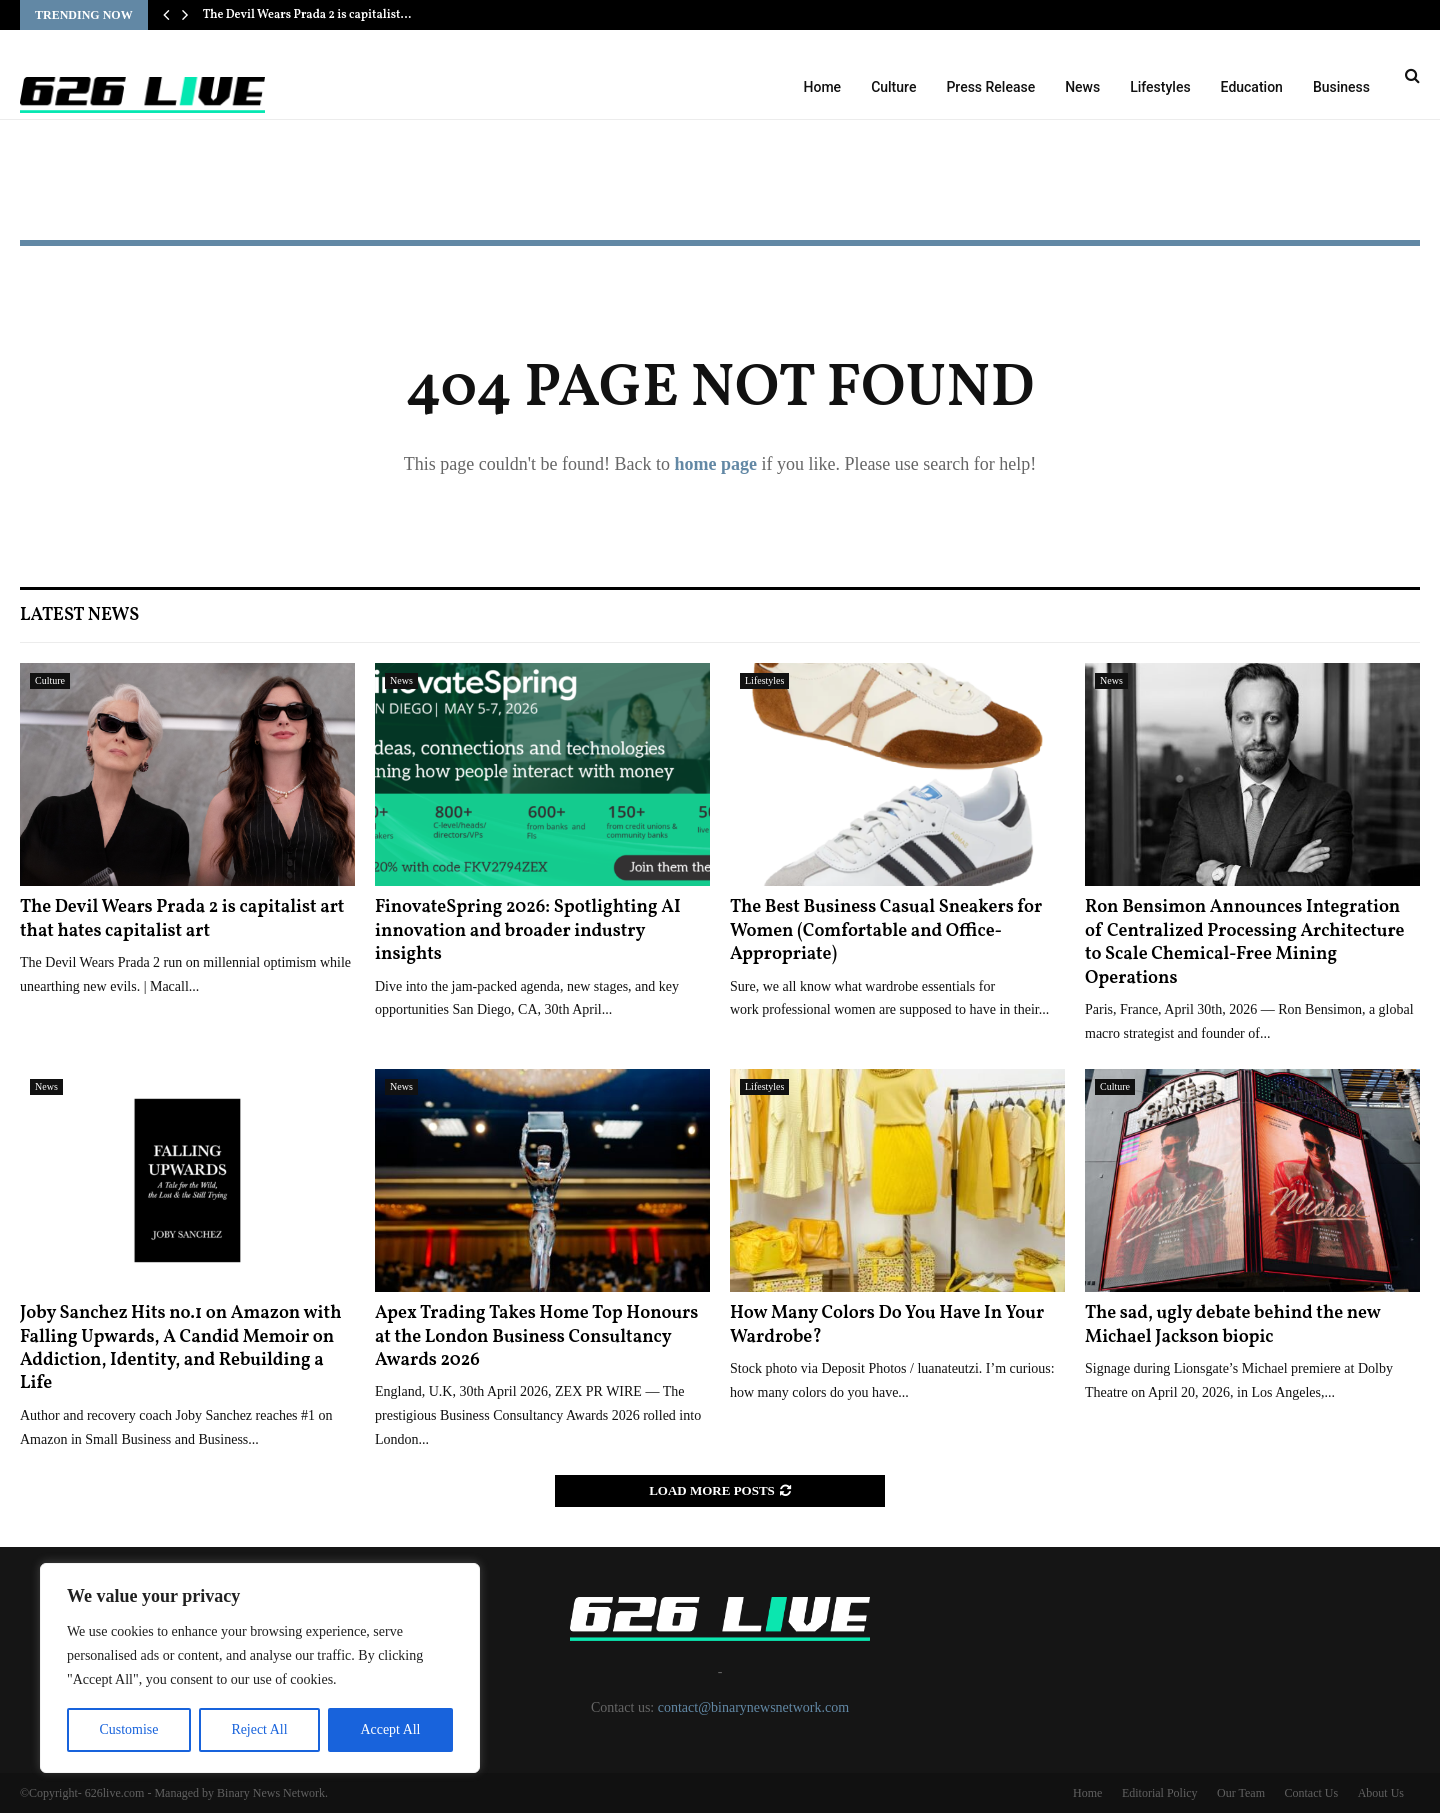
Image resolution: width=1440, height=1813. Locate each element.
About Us (1381, 1793)
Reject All (259, 1729)
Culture (893, 87)
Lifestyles (1160, 87)
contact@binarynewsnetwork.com (753, 1707)
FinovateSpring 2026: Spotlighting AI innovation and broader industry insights (528, 931)
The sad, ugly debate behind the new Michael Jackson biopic (1232, 1325)
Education (1252, 87)
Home (823, 87)
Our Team (1241, 1793)
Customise (128, 1729)
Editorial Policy (1160, 1793)
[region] (260, 1668)
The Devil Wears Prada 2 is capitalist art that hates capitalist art (182, 919)
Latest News (79, 615)
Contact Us (1311, 1793)
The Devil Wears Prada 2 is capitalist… (307, 15)
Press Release (990, 87)
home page (715, 464)
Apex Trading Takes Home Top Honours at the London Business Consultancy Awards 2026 (536, 1337)
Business (1341, 87)
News (1082, 87)
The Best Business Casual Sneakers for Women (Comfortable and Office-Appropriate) (886, 931)
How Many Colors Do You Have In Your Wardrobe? (887, 1325)
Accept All (390, 1729)
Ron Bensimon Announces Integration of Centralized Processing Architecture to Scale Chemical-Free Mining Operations (1245, 942)
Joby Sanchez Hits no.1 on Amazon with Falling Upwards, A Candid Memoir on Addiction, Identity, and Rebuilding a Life (181, 1348)
